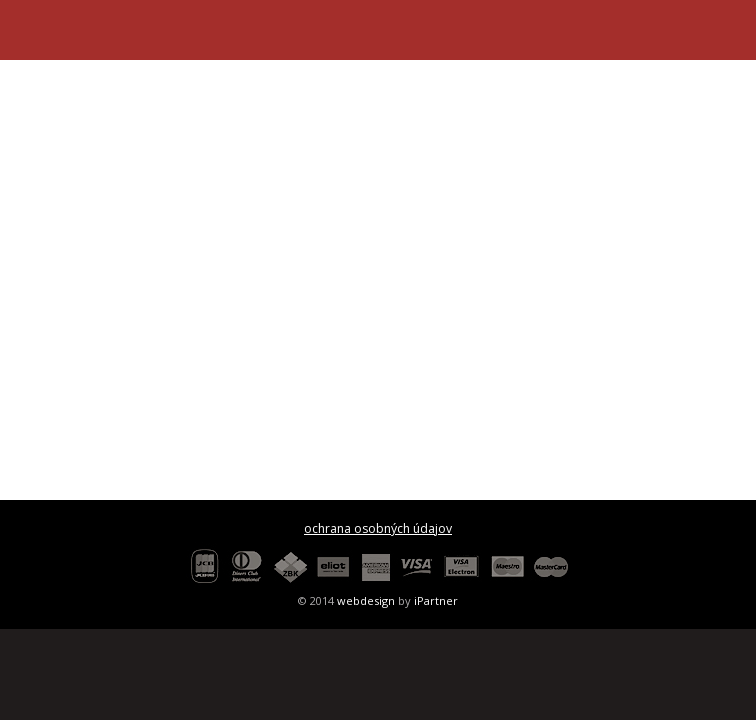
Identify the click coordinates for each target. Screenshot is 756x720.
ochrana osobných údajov (378, 528)
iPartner (436, 600)
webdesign (366, 600)
